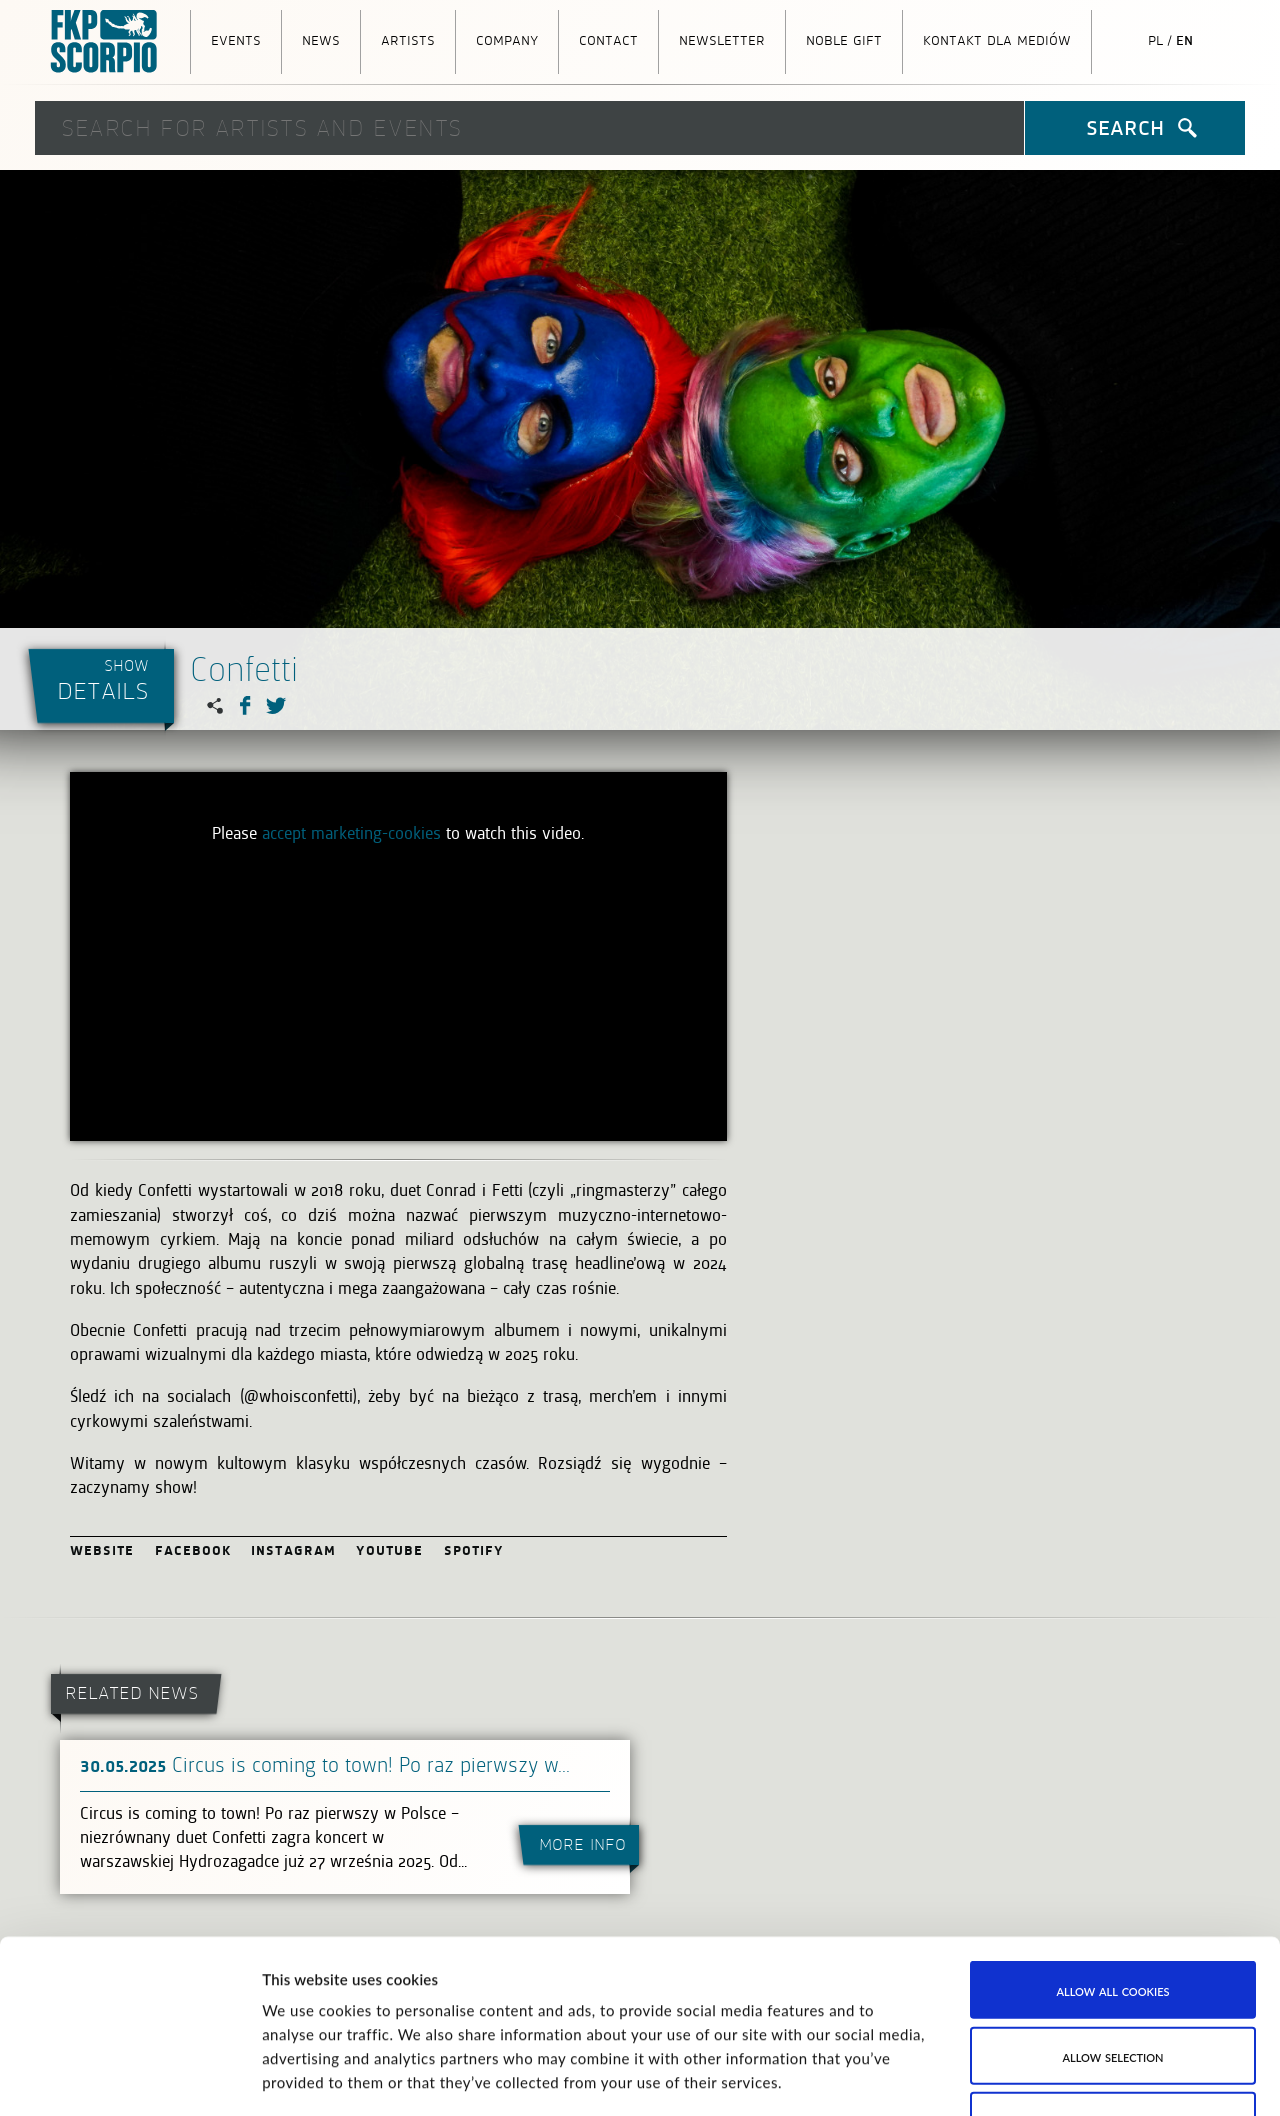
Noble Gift (844, 39)
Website (102, 1549)
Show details (1005, 2077)
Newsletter (722, 39)
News (321, 39)
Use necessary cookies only (1113, 1942)
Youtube (390, 1549)
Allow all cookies (1113, 1811)
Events (236, 39)
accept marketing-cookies (351, 833)
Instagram (293, 1549)
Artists (408, 39)
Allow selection (1112, 1876)
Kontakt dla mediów (997, 39)
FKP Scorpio (105, 42)
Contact (608, 39)
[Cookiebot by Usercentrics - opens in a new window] (129, 2077)
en (1184, 39)
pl (1155, 39)
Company (507, 39)
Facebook (193, 1549)
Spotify (474, 1549)
